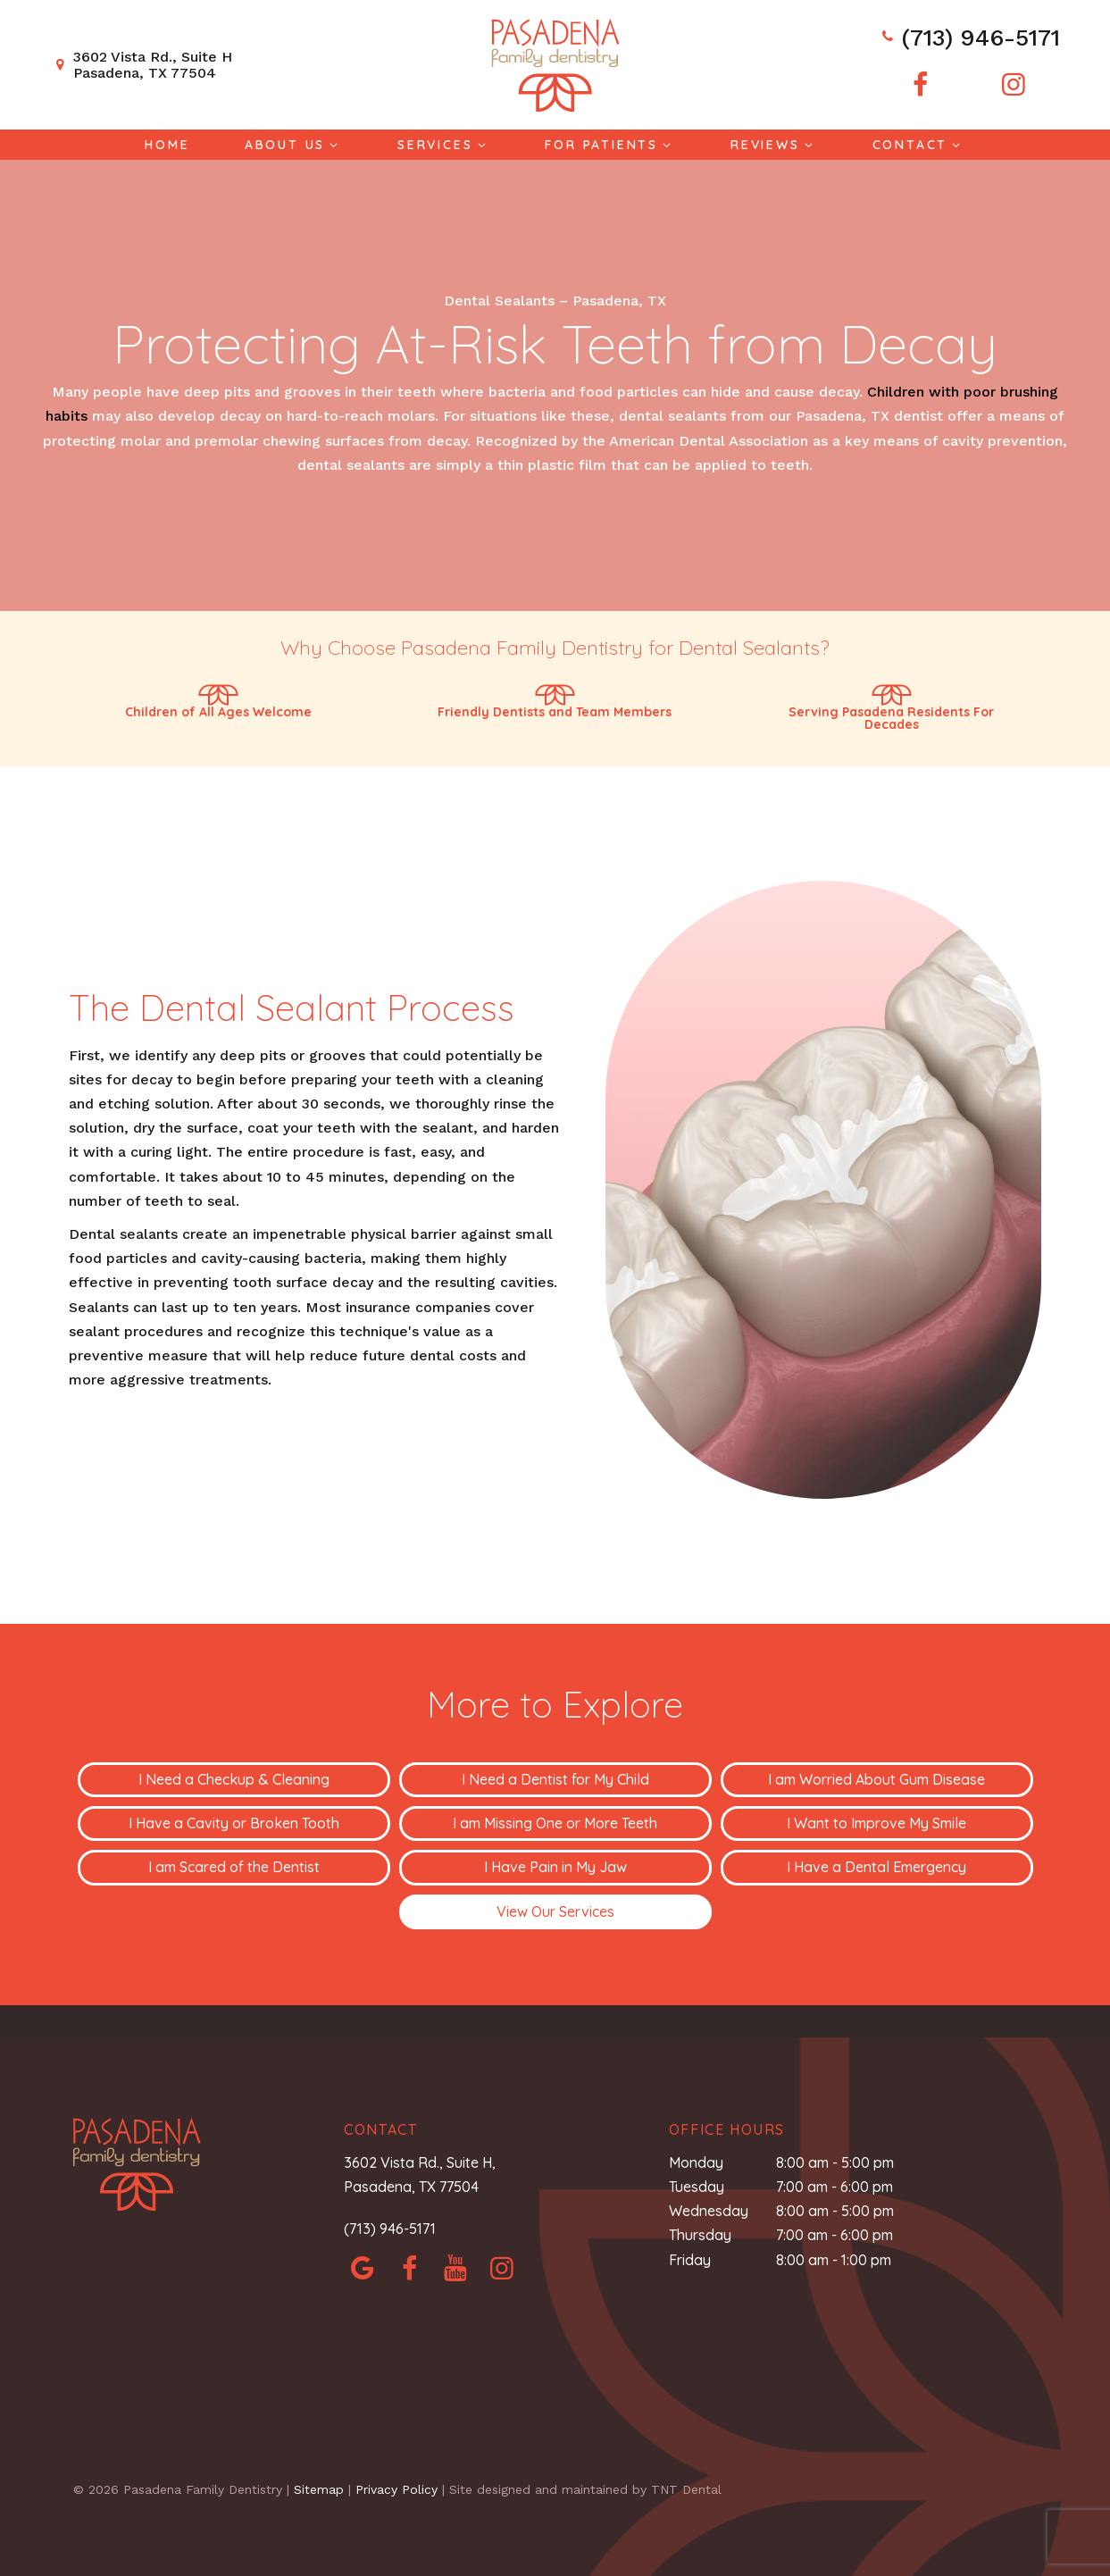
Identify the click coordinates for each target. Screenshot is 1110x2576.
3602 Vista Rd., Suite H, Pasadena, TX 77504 (420, 2174)
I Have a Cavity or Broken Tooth (234, 1823)
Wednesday (708, 2211)
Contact (918, 145)
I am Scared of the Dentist (234, 1867)
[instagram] (1013, 84)
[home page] (555, 65)
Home (167, 145)
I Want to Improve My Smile (876, 1823)
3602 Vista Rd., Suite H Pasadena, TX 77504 (141, 64)
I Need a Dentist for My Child (555, 1779)
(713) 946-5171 (969, 37)
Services (443, 145)
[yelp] (455, 2268)
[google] (362, 2268)
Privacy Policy (396, 2489)
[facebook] (920, 84)
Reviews (773, 145)
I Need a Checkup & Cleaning (234, 1779)
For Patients (610, 145)
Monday (696, 2162)
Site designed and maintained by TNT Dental (585, 2489)
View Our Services (555, 1911)
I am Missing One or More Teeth (555, 1823)
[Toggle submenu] (334, 144)
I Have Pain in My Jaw (555, 1867)
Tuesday (696, 2186)
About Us (294, 145)
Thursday (700, 2235)
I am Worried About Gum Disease (876, 1779)
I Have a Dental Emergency (876, 1867)
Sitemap (319, 2489)
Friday (690, 2260)
